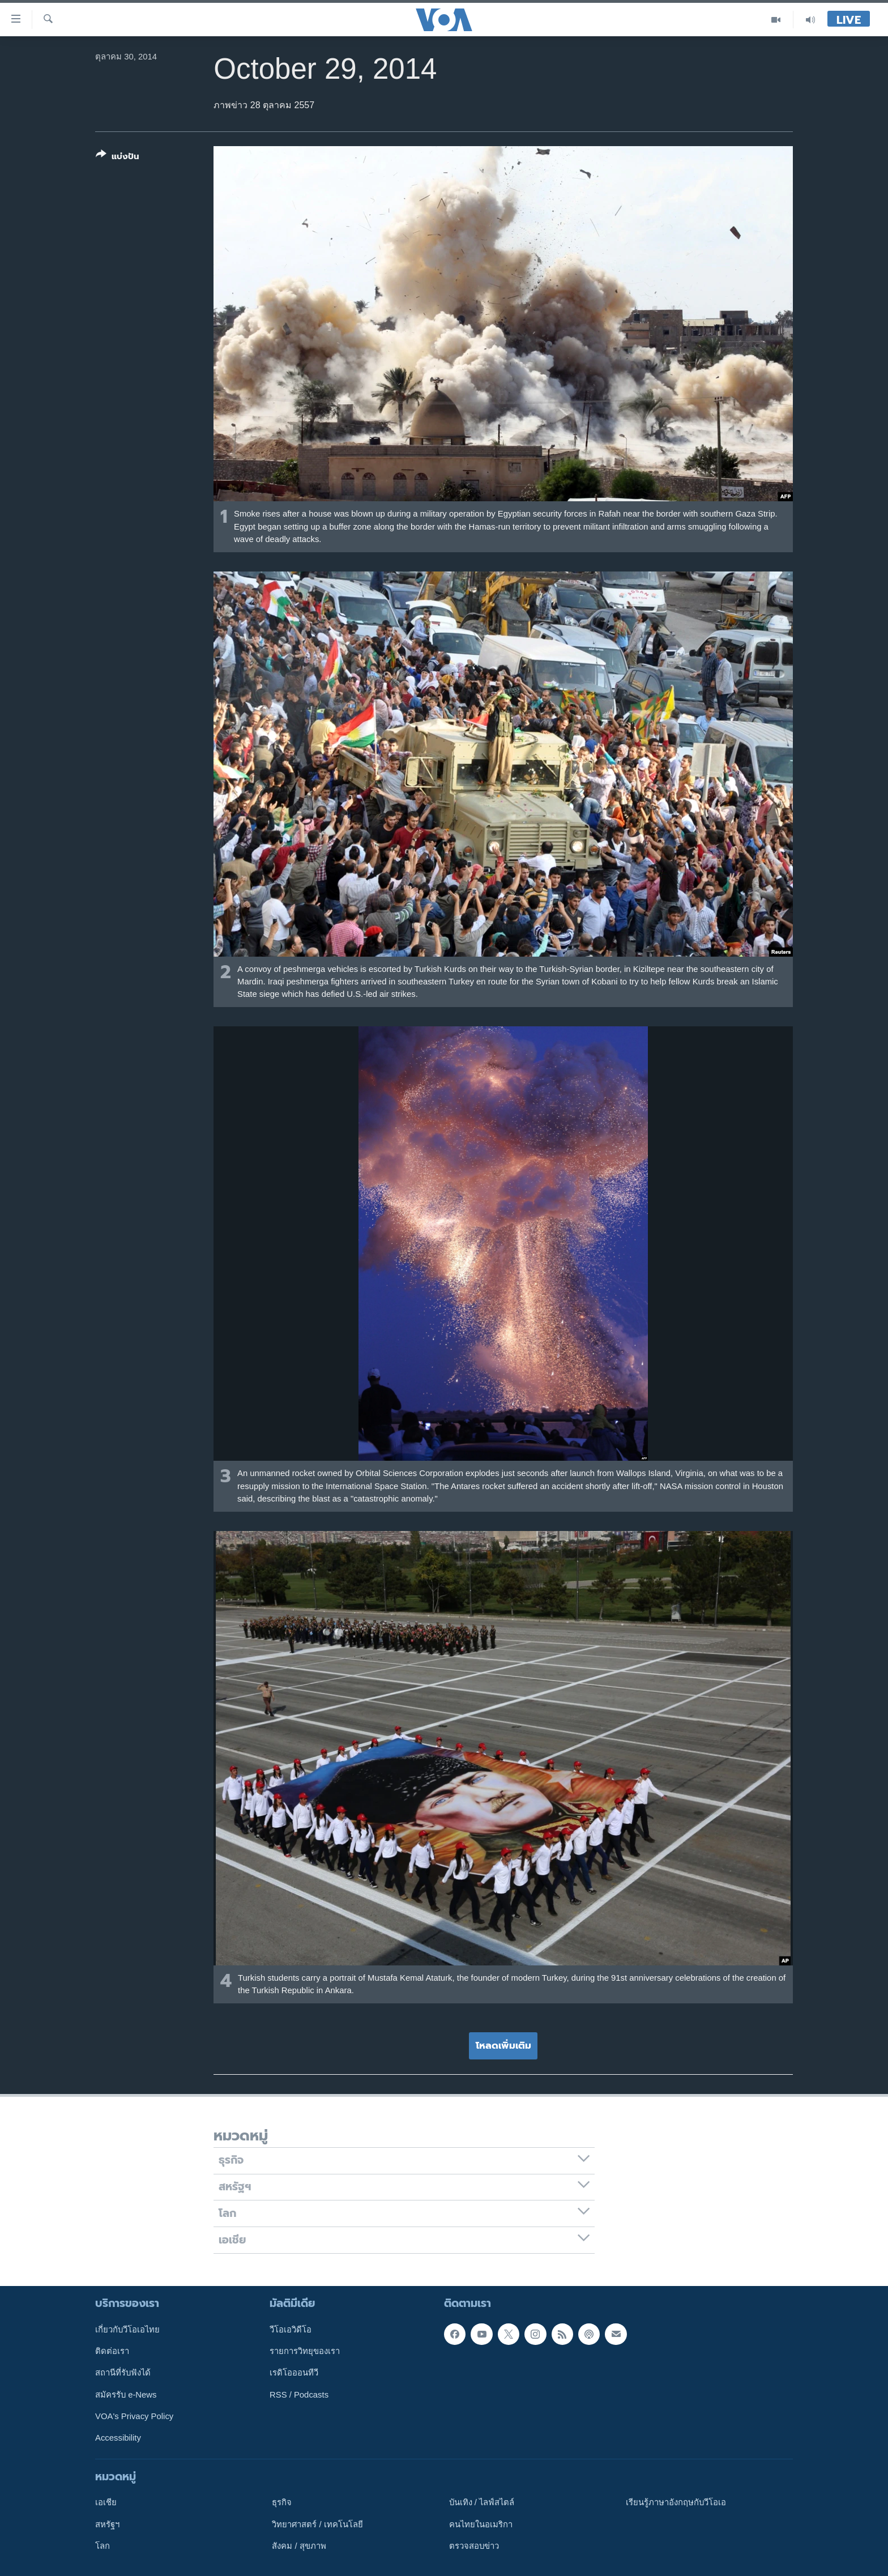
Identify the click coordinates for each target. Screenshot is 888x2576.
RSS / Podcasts (299, 2394)
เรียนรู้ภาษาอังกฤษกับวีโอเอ (676, 2502)
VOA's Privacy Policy (134, 2416)
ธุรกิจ (282, 2502)
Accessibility (118, 2437)
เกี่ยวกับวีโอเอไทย (127, 2329)
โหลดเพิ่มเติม (503, 2045)
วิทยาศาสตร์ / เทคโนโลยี (317, 2523)
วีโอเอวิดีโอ (290, 2329)
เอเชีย (106, 2502)
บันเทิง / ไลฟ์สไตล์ (481, 2502)
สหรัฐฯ (107, 2523)
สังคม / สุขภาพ (299, 2546)
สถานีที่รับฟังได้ (123, 2372)
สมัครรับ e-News (126, 2394)
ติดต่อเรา (112, 2351)
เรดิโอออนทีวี (294, 2372)
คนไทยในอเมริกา (481, 2523)
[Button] (117, 157)
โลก (102, 2546)
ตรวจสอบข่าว (474, 2546)
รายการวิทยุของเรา (305, 2351)
